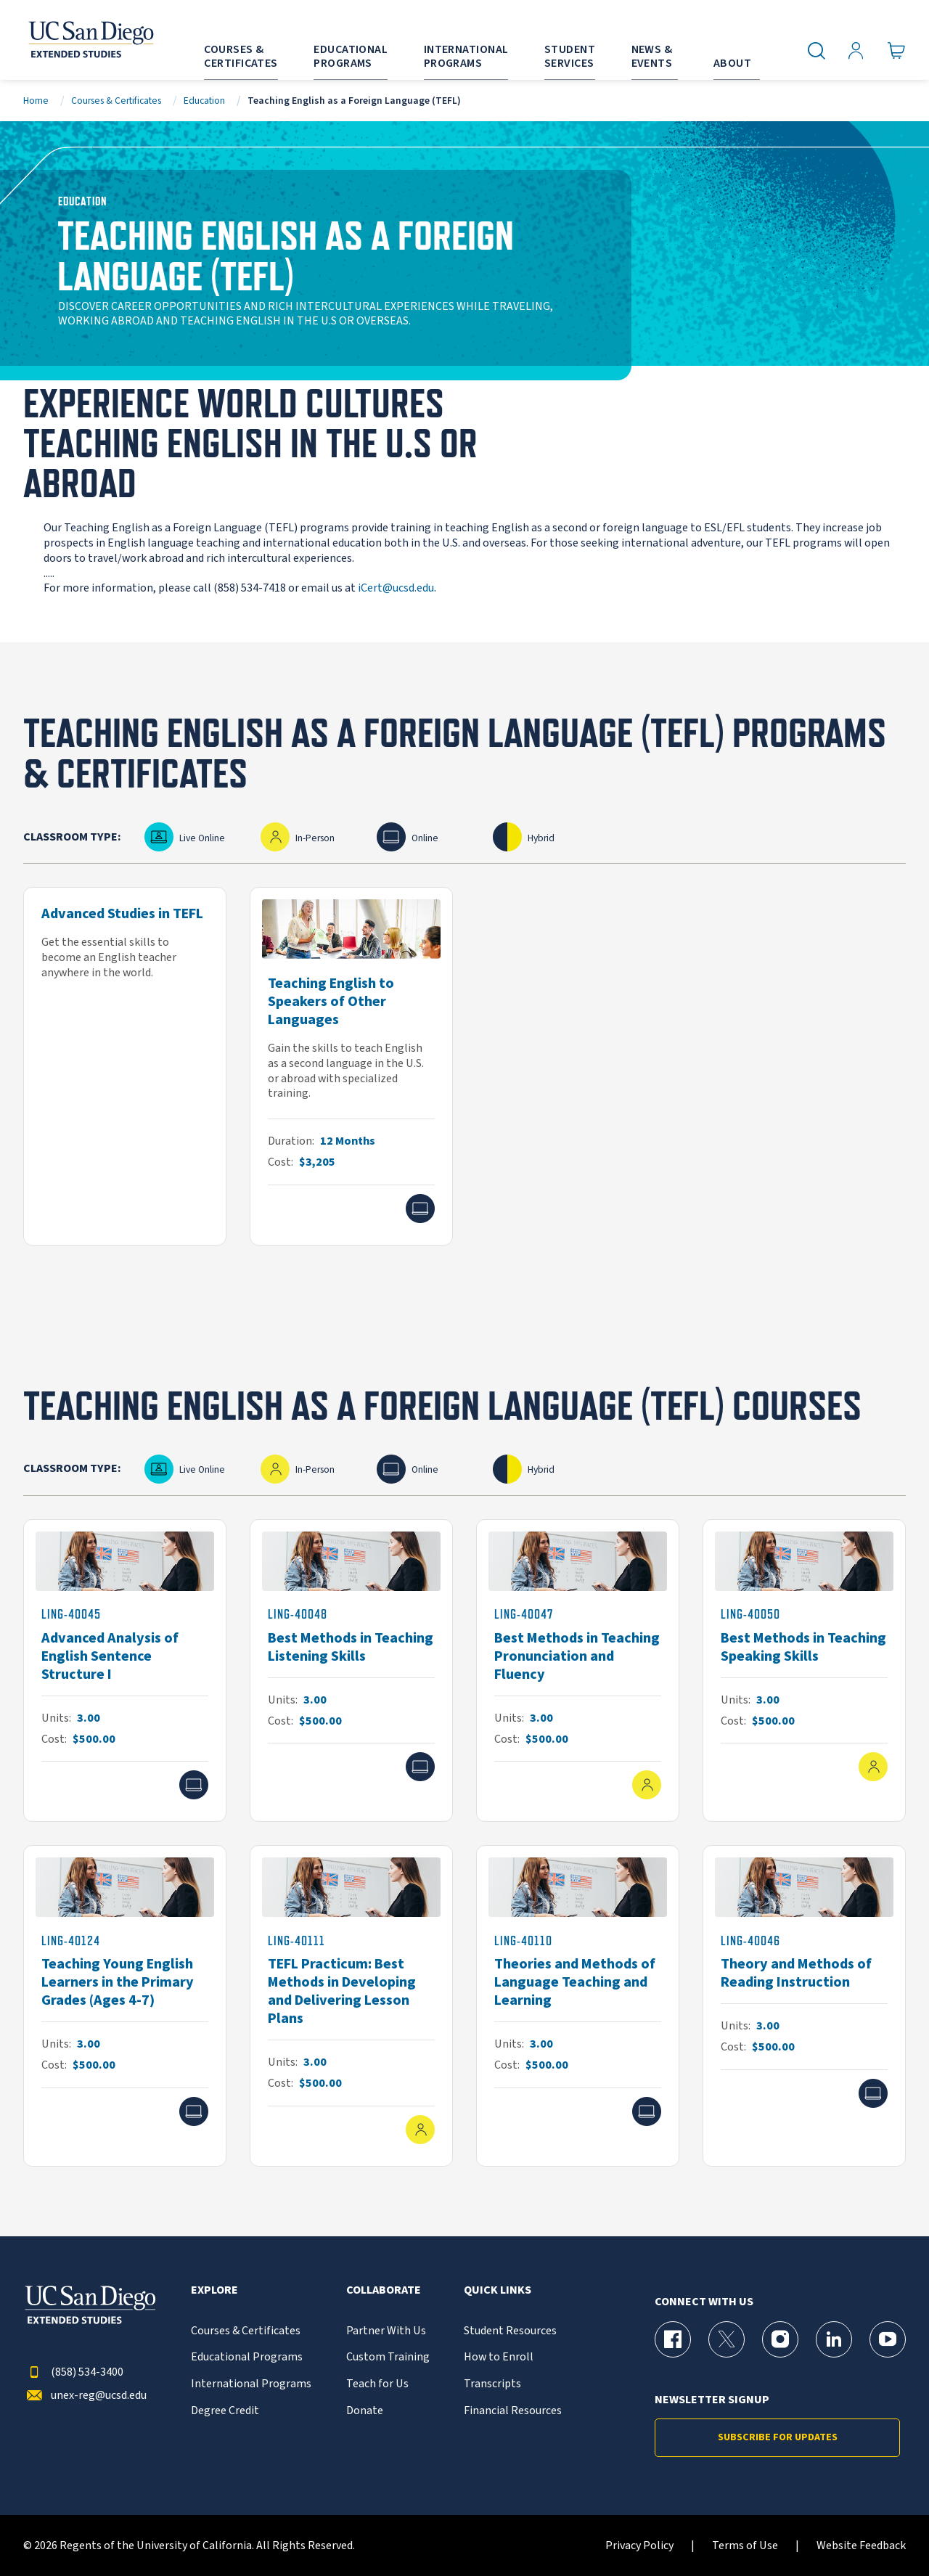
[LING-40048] (351, 1671)
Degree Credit (225, 2410)
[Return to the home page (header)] (90, 40)
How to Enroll (498, 2357)
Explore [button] (214, 2290)
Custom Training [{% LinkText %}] (388, 2357)
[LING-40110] (577, 2006)
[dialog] (885, 2532)
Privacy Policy (639, 2545)
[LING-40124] (124, 2006)
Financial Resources (513, 2410)
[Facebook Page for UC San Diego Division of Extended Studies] (673, 2339)
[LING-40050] (804, 1671)
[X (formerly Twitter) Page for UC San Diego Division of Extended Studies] (726, 2339)
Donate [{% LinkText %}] (364, 2410)
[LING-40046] (804, 2006)
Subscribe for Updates (778, 2437)
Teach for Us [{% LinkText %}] (377, 2384)
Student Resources (510, 2331)
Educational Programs (247, 2357)
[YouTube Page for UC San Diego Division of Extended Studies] (887, 2339)
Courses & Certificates (116, 100)
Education (204, 100)
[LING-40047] (577, 1671)
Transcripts (492, 2384)
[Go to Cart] (897, 51)
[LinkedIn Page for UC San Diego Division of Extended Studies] (834, 2339)
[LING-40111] (351, 2006)
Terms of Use (745, 2545)
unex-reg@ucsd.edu (85, 2395)
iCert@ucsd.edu (396, 588)
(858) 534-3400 (73, 2372)
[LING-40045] (124, 1671)
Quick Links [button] (497, 2290)
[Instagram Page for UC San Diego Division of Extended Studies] (780, 2339)
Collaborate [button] (383, 2290)
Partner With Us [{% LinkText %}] (386, 2331)
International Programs (251, 2384)
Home (36, 100)
